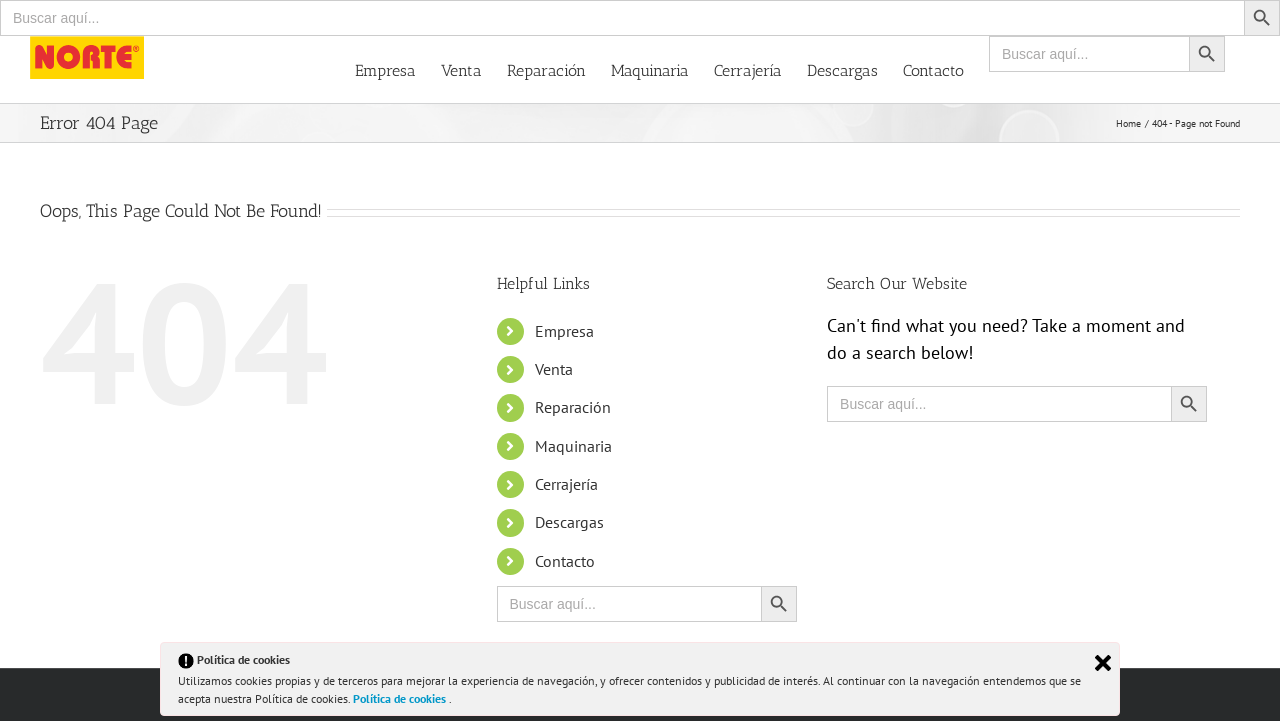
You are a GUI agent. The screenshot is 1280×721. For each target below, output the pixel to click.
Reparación (573, 407)
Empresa (564, 331)
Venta (554, 369)
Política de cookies (401, 698)
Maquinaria (573, 446)
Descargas (569, 522)
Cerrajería (566, 484)
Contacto (565, 561)
